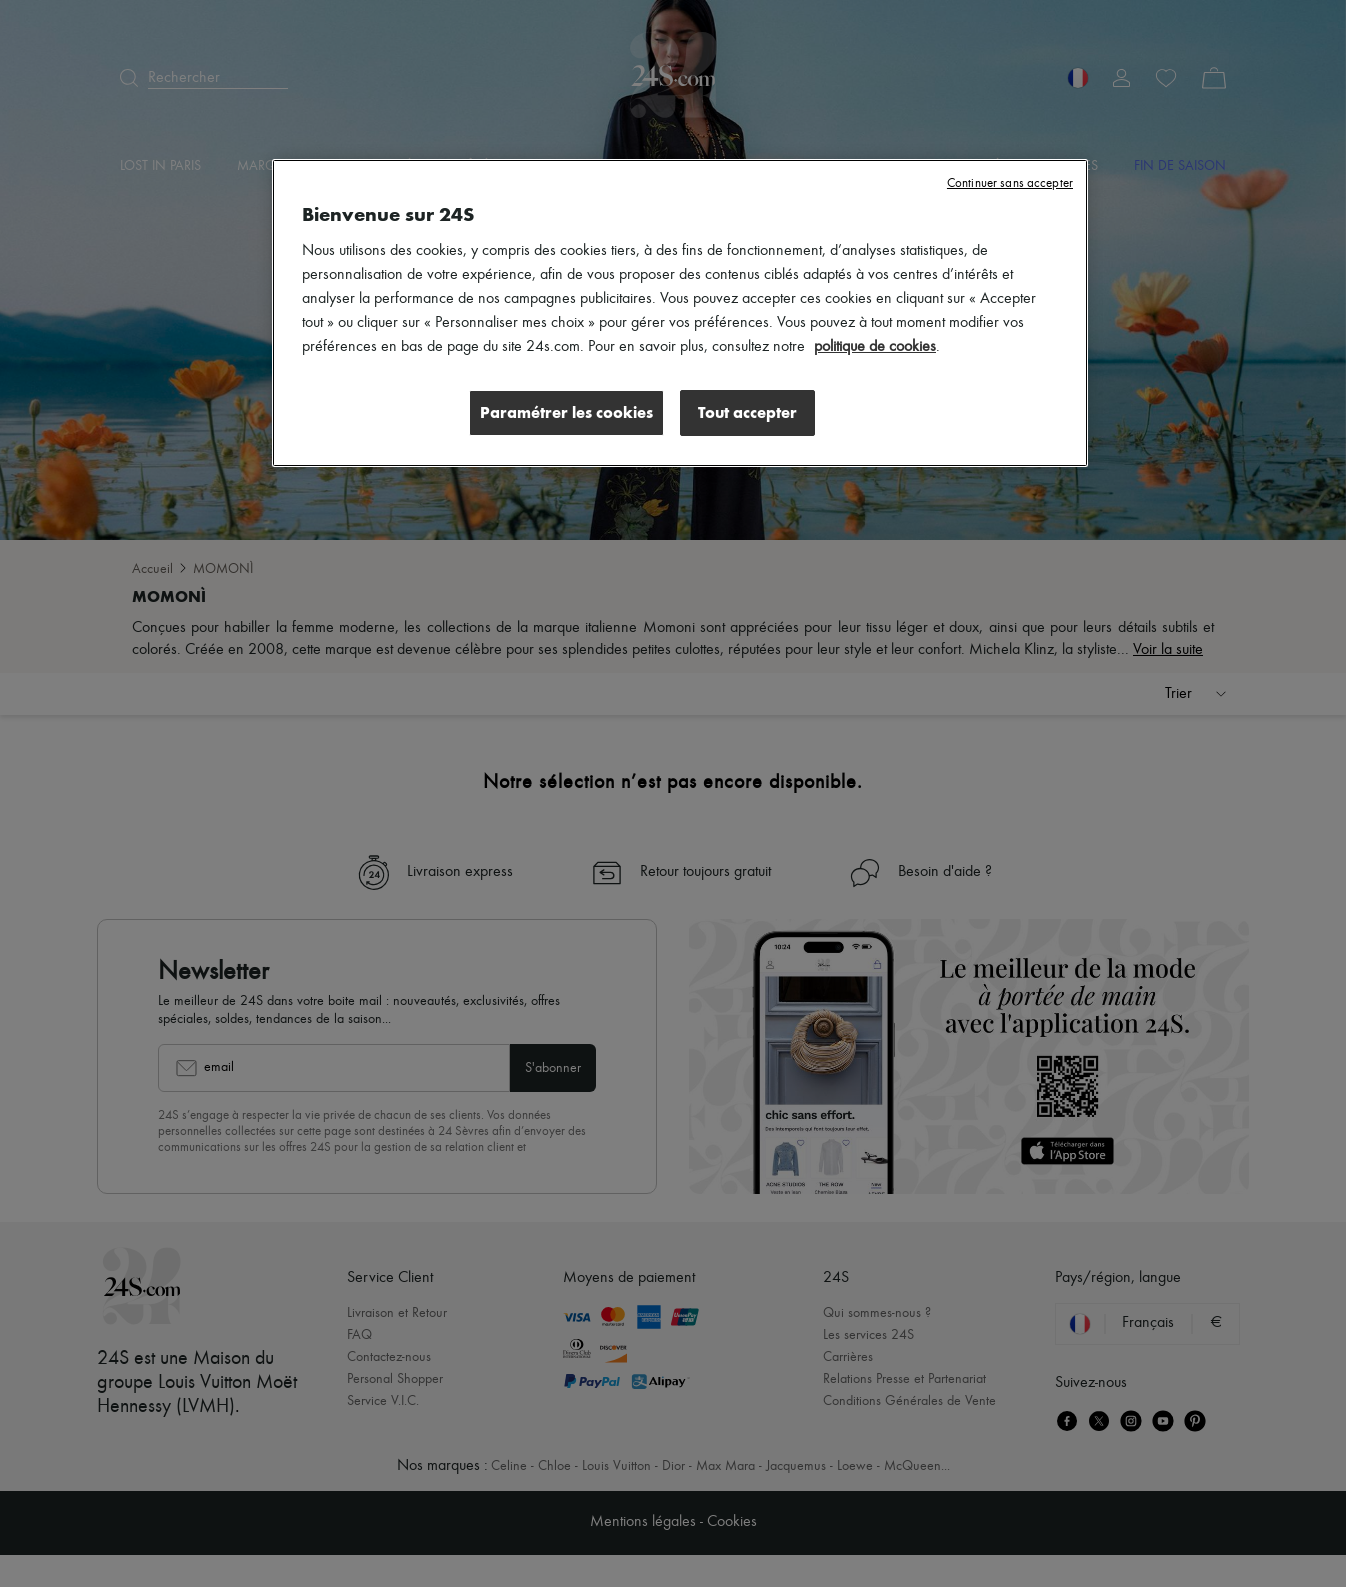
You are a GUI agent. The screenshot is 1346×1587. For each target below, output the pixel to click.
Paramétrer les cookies (566, 412)
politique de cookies (875, 347)
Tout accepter (747, 412)
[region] (680, 313)
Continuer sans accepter (1010, 183)
